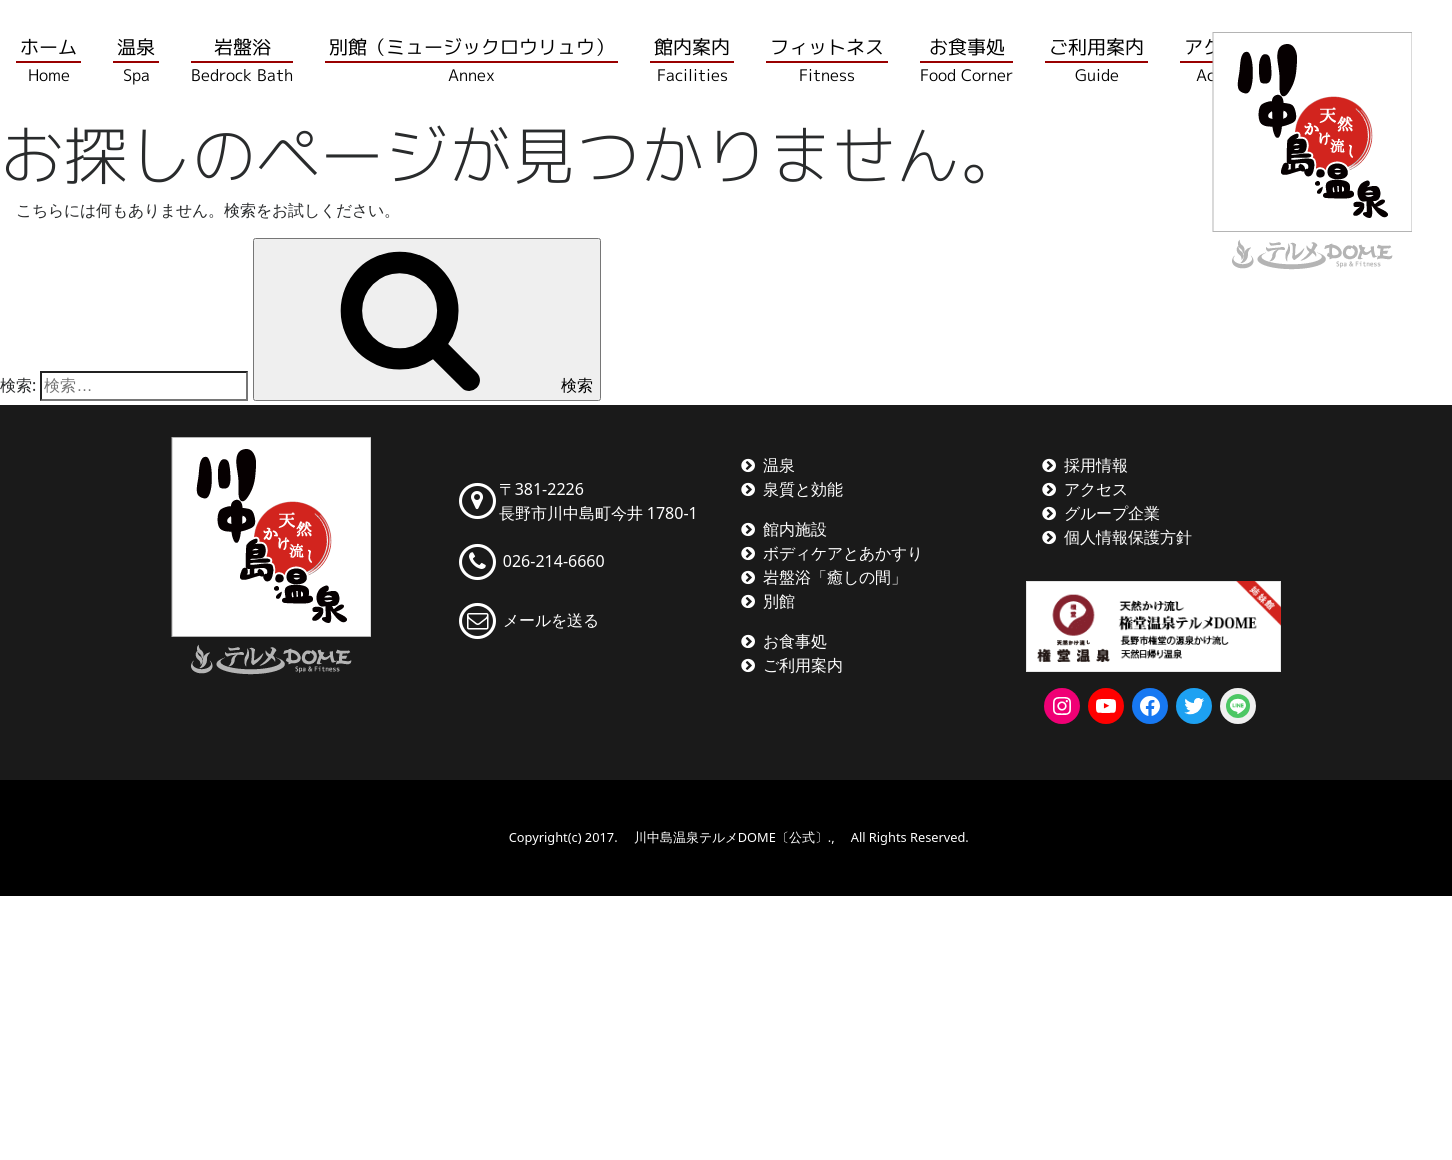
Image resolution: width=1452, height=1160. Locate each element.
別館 (779, 601)
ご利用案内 (803, 665)
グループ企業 (1112, 513)
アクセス (1096, 489)
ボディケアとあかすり (843, 553)
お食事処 (795, 641)
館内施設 (795, 529)
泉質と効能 (803, 489)
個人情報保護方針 (1128, 537)
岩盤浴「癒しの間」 (835, 577)
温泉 (779, 465)
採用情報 (1096, 465)
